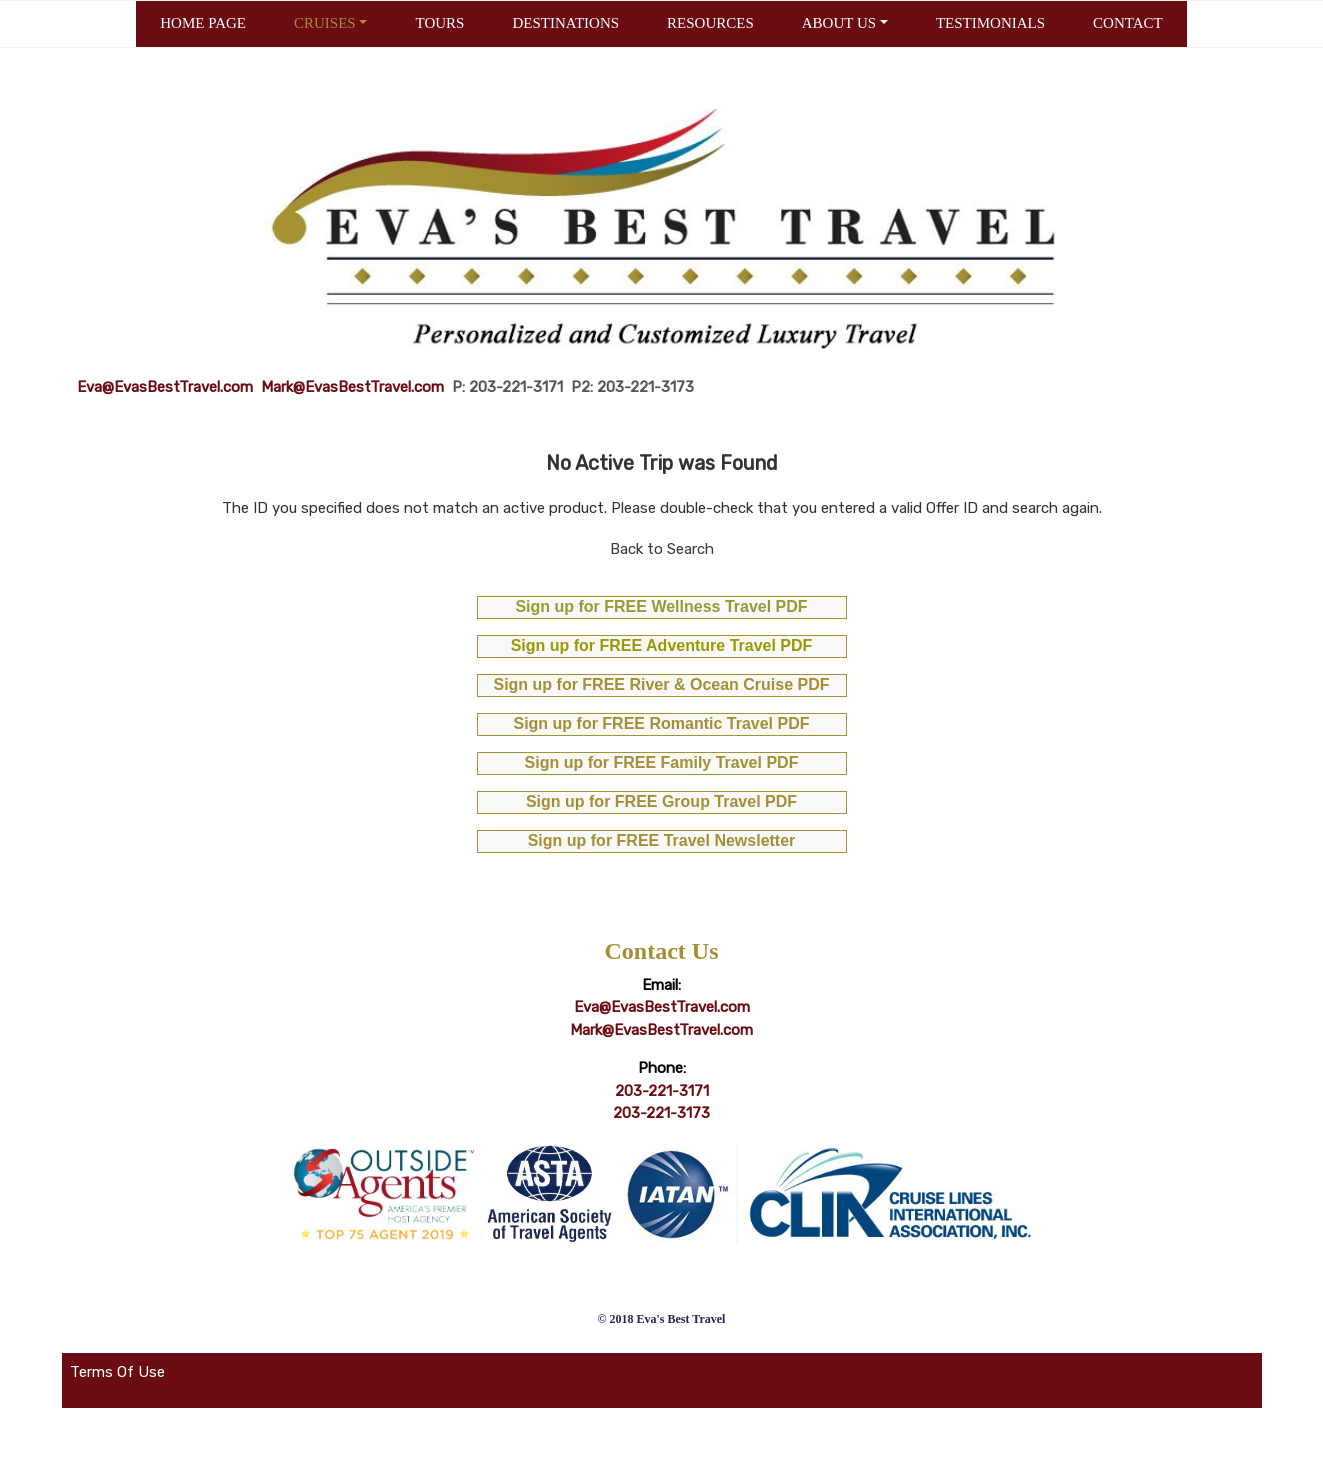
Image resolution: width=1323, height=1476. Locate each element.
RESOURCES (710, 23)
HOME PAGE (203, 23)
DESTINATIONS (565, 23)
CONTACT (1128, 23)
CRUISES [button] (325, 23)
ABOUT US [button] (839, 23)
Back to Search (662, 549)
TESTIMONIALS (990, 23)
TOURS (439, 23)
